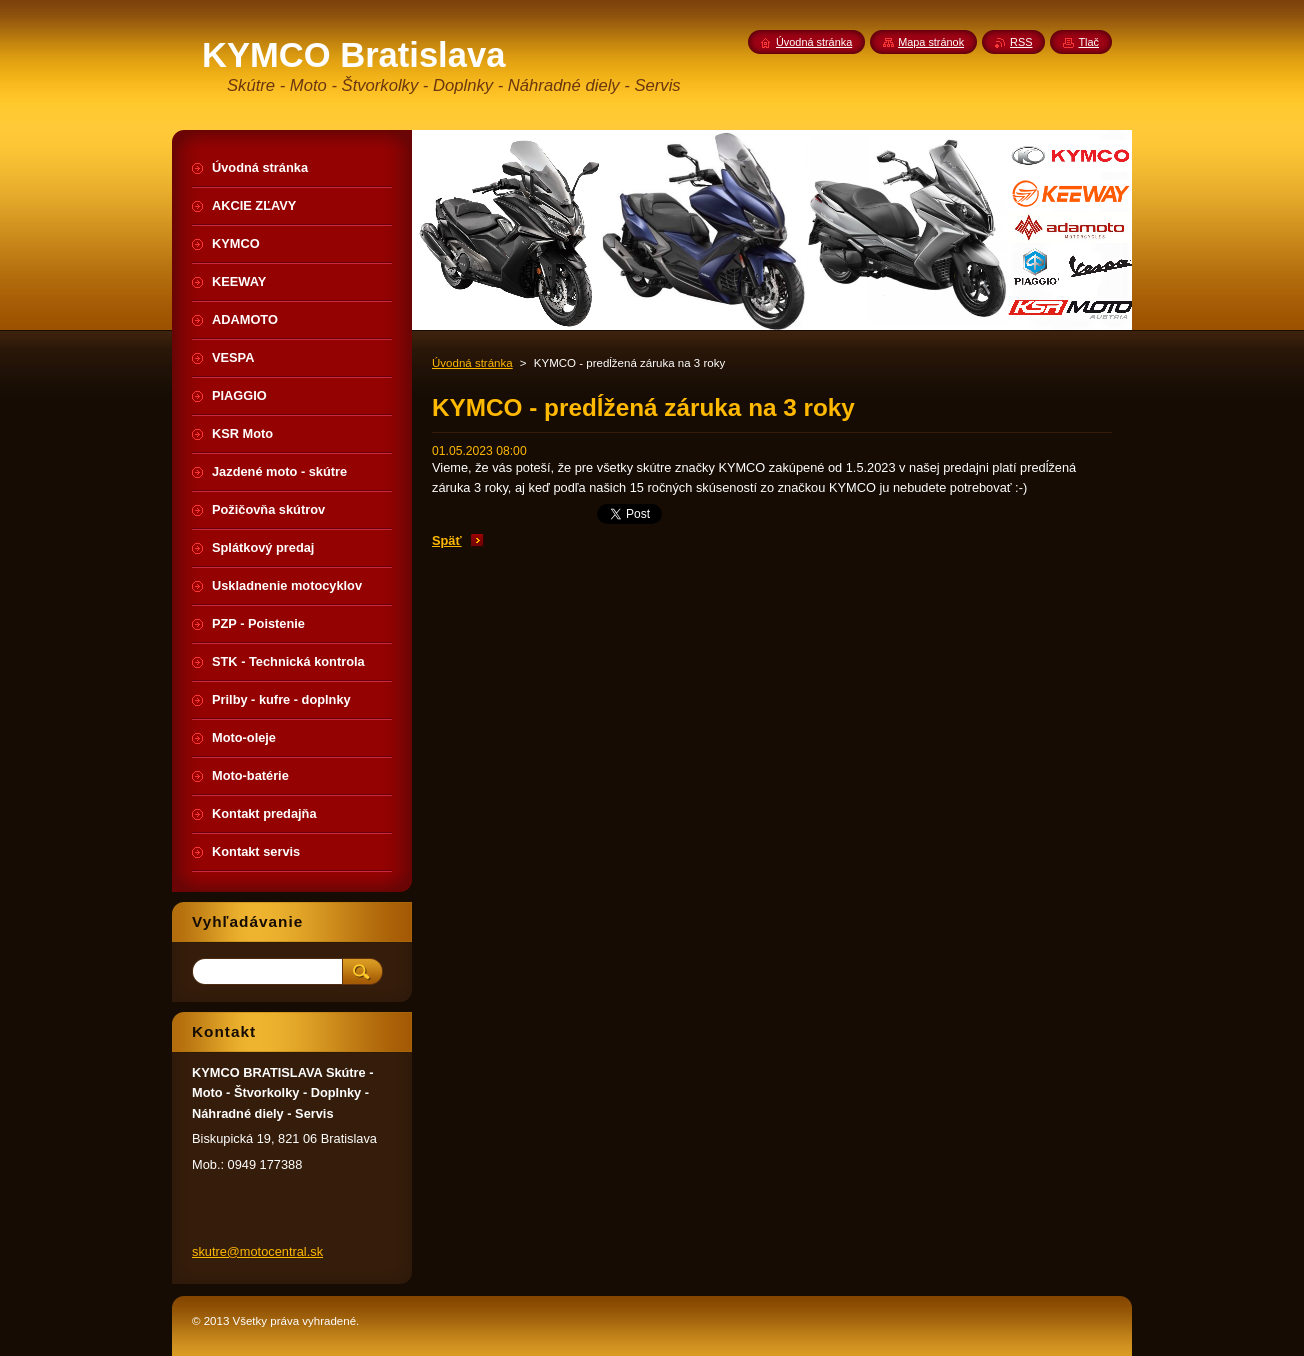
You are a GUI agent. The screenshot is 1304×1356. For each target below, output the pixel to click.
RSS (1021, 42)
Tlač (1088, 42)
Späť (447, 540)
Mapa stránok (931, 42)
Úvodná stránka (472, 363)
